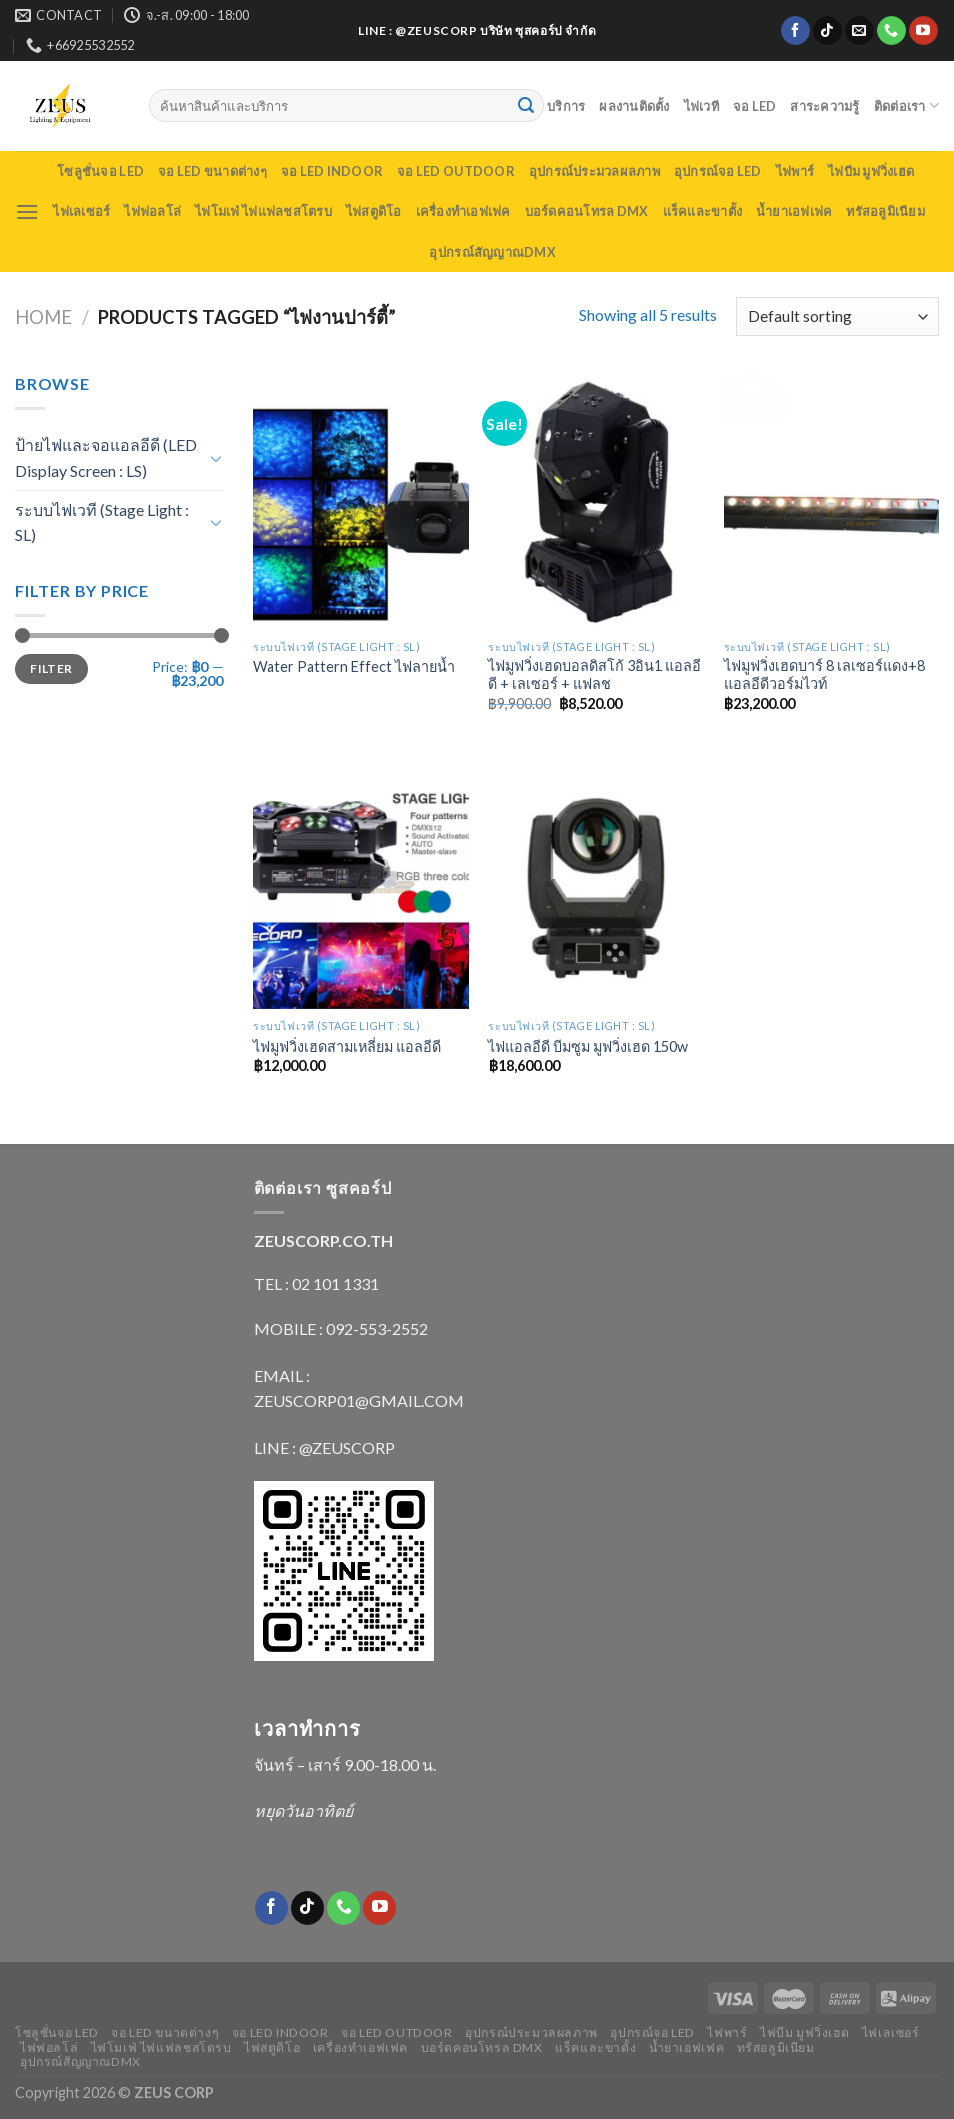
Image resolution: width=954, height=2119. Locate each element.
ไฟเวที (701, 106)
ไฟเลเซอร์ (81, 211)
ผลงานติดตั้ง (634, 106)
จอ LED (755, 106)
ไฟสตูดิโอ (374, 211)
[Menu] (27, 211)
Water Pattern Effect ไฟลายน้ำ (354, 666)
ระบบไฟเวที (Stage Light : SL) (102, 522)
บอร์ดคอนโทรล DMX (587, 211)
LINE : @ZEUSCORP (324, 1447)
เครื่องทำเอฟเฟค (463, 211)
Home (43, 317)
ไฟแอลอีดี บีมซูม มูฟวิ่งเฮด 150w (588, 1046)
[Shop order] (837, 316)
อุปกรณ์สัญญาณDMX (492, 252)
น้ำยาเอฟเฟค (794, 211)
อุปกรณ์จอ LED (718, 171)
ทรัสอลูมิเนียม (885, 211)
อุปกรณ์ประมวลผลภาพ (594, 171)
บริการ (566, 106)
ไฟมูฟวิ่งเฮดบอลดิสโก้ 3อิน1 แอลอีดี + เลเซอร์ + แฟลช (594, 675)
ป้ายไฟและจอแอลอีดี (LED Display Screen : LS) (106, 457)
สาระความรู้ (824, 106)
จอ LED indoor (332, 171)
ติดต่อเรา (906, 105)
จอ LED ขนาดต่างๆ (212, 171)
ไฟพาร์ (795, 171)
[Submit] (526, 106)
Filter (51, 668)
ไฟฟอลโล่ (152, 211)
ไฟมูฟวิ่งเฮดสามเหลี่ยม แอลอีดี (347, 1046)
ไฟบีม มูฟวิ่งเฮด (871, 171)
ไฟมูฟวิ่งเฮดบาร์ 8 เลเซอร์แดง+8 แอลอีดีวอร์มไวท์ (824, 675)
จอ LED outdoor (456, 171)
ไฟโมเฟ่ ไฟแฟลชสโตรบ (263, 211)
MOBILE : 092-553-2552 (341, 1328)
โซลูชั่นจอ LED (100, 171)
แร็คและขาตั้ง (703, 211)
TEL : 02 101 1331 (316, 1283)
